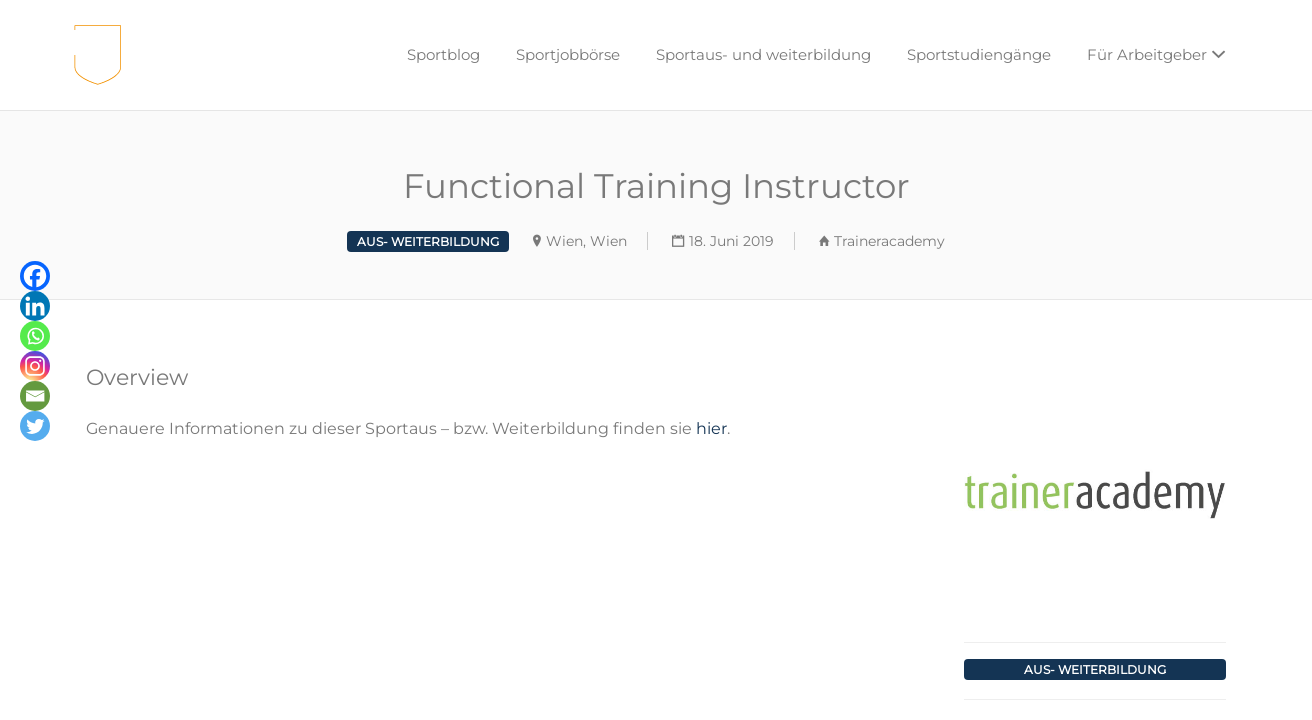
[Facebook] (35, 276)
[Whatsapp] (35, 336)
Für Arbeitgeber (1147, 54)
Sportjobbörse (568, 54)
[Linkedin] (35, 306)
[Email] (35, 396)
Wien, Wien (586, 241)
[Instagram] (35, 366)
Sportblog (443, 54)
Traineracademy (889, 241)
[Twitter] (35, 426)
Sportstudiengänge (979, 54)
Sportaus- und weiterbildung (763, 54)
